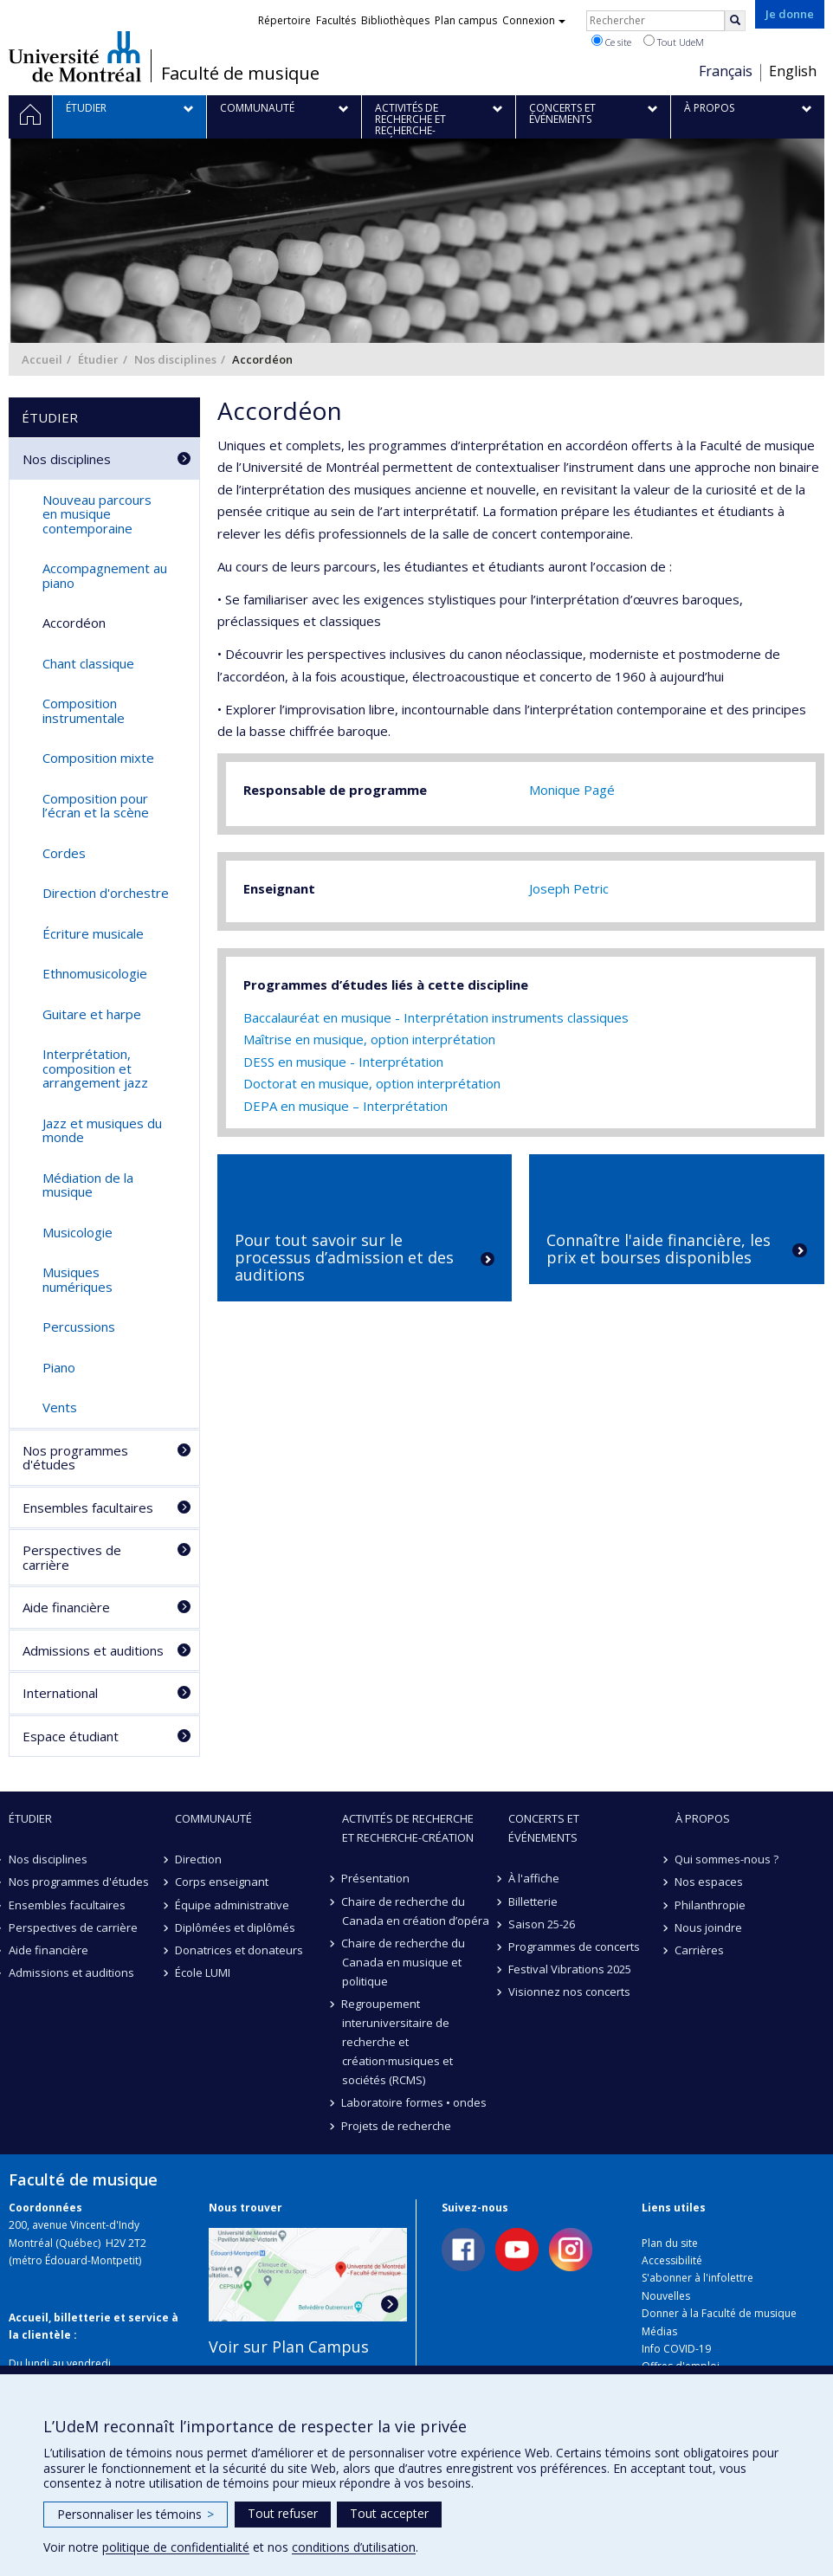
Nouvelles (666, 2296)
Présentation (376, 1878)
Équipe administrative (232, 1905)
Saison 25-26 (541, 1924)
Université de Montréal (75, 56)
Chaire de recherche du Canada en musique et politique (404, 1962)
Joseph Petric (569, 888)
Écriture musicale (93, 933)
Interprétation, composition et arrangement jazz (95, 1068)
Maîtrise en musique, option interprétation (369, 1039)
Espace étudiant (71, 1736)
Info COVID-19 (676, 2348)
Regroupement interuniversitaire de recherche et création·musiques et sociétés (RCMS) (397, 2042)
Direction (198, 1859)
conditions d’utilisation (354, 2547)
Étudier (98, 359)
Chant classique (88, 663)
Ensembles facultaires (88, 1507)
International (60, 1692)
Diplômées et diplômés (235, 1927)
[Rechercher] (735, 20)
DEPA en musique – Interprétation (345, 1105)
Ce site (611, 41)
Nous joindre (709, 1927)
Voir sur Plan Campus (289, 2346)
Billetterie (533, 1901)
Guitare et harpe (91, 1014)
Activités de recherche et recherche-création (408, 1828)
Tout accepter (389, 2513)
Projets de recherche (397, 2126)
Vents (59, 1407)
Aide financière (66, 1607)
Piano (58, 1367)
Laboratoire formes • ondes (415, 2102)
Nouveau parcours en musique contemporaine (97, 514)
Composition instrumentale (83, 710)
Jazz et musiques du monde (102, 1130)
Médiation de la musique (87, 1185)
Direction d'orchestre (105, 892)
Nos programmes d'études (75, 1458)
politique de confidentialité (175, 2547)
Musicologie (77, 1232)
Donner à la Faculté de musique (719, 2313)
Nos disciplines (175, 359)
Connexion (533, 20)
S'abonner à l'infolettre (697, 2277)
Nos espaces (709, 1881)
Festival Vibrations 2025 (569, 1969)
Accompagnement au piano (104, 575)
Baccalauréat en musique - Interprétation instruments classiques (436, 1017)
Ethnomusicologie (94, 973)
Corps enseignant (221, 1881)
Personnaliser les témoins (135, 2514)
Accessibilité (672, 2260)
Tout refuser (283, 2513)
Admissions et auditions (93, 1650)
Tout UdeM (673, 41)
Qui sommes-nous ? (727, 1859)
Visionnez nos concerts (569, 1991)
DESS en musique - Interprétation (343, 1061)
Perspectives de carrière (72, 1557)
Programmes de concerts (574, 1946)
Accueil (42, 359)
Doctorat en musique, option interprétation (371, 1083)
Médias (659, 2331)
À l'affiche (533, 1878)
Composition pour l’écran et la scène (95, 806)
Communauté (213, 1818)
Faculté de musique (240, 73)
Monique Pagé (572, 789)
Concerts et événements (543, 1828)
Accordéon (74, 622)
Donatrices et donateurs (239, 1950)
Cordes (64, 853)
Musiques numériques (77, 1279)
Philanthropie (710, 1905)
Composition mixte (98, 757)
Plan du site (670, 2243)
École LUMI (202, 1972)
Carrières (700, 1950)
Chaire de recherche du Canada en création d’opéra (415, 1911)
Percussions (78, 1326)
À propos (702, 1818)
